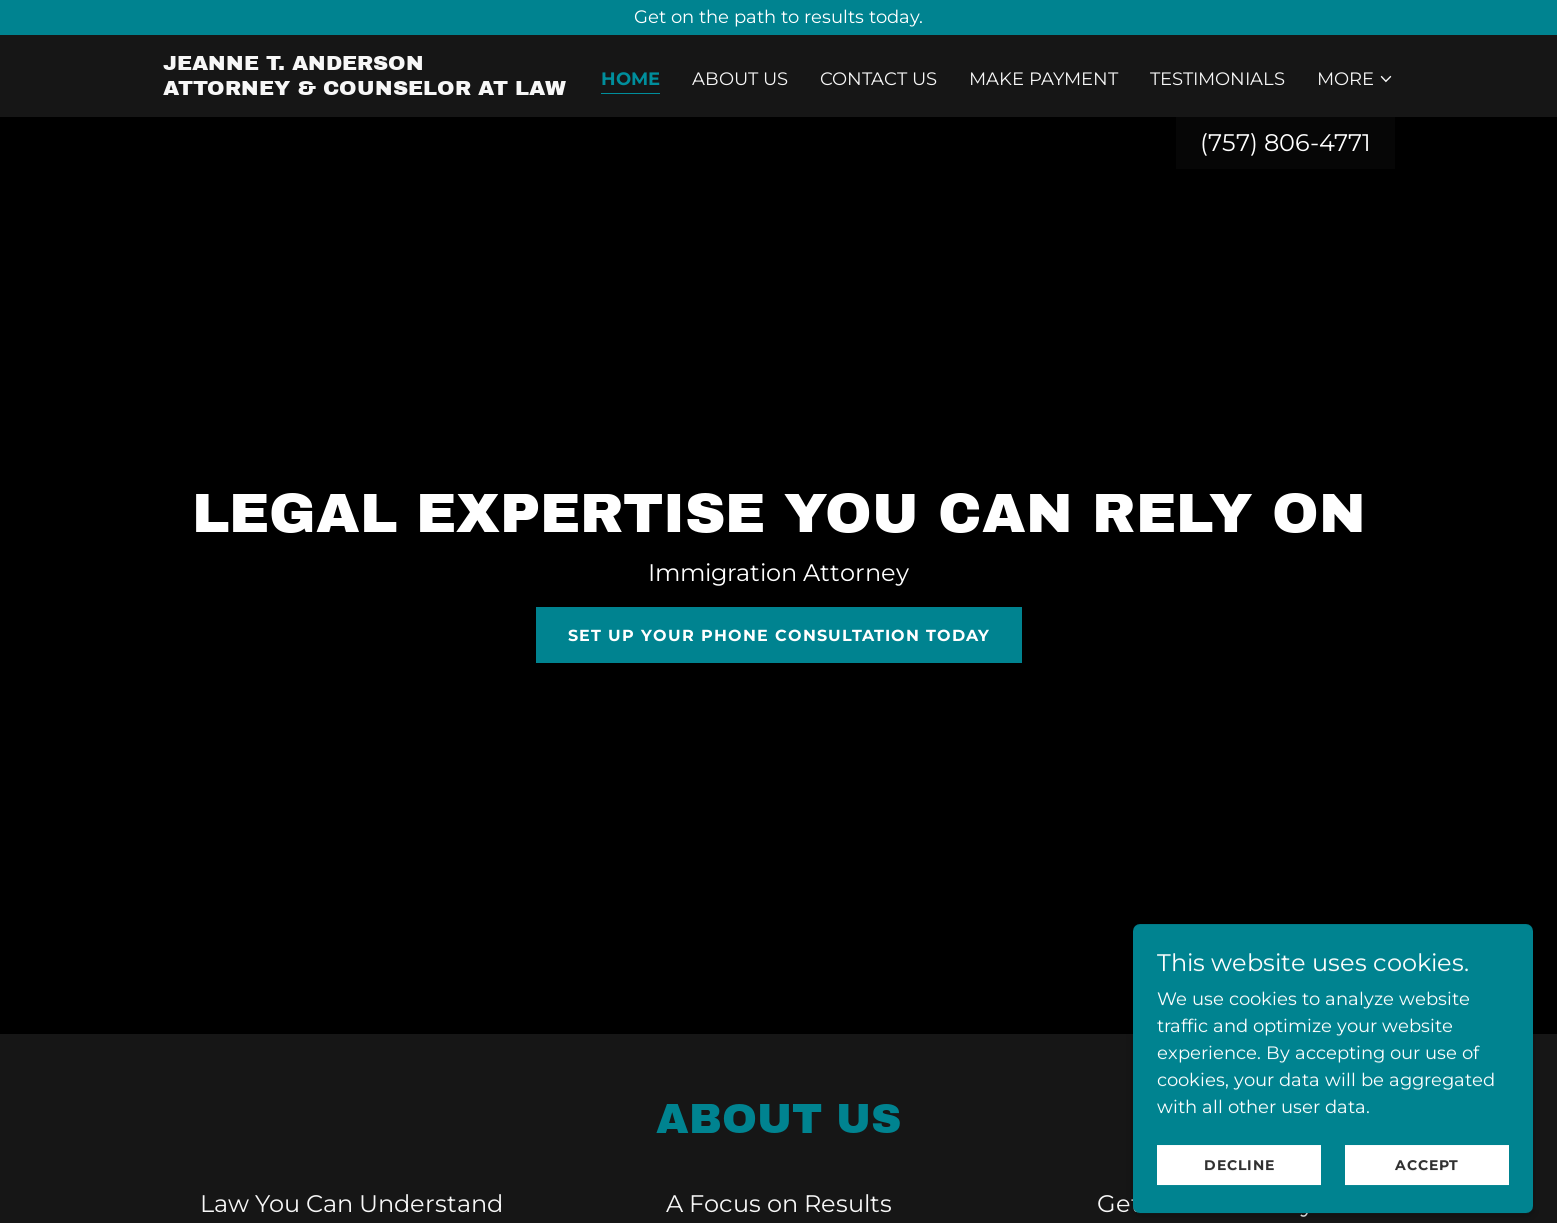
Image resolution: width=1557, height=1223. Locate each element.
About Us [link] (740, 79)
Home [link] (630, 79)
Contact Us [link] (878, 79)
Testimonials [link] (1217, 79)
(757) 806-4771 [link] (1285, 142)
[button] (1355, 79)
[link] (364, 89)
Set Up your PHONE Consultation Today (779, 635)
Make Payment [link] (1043, 79)
